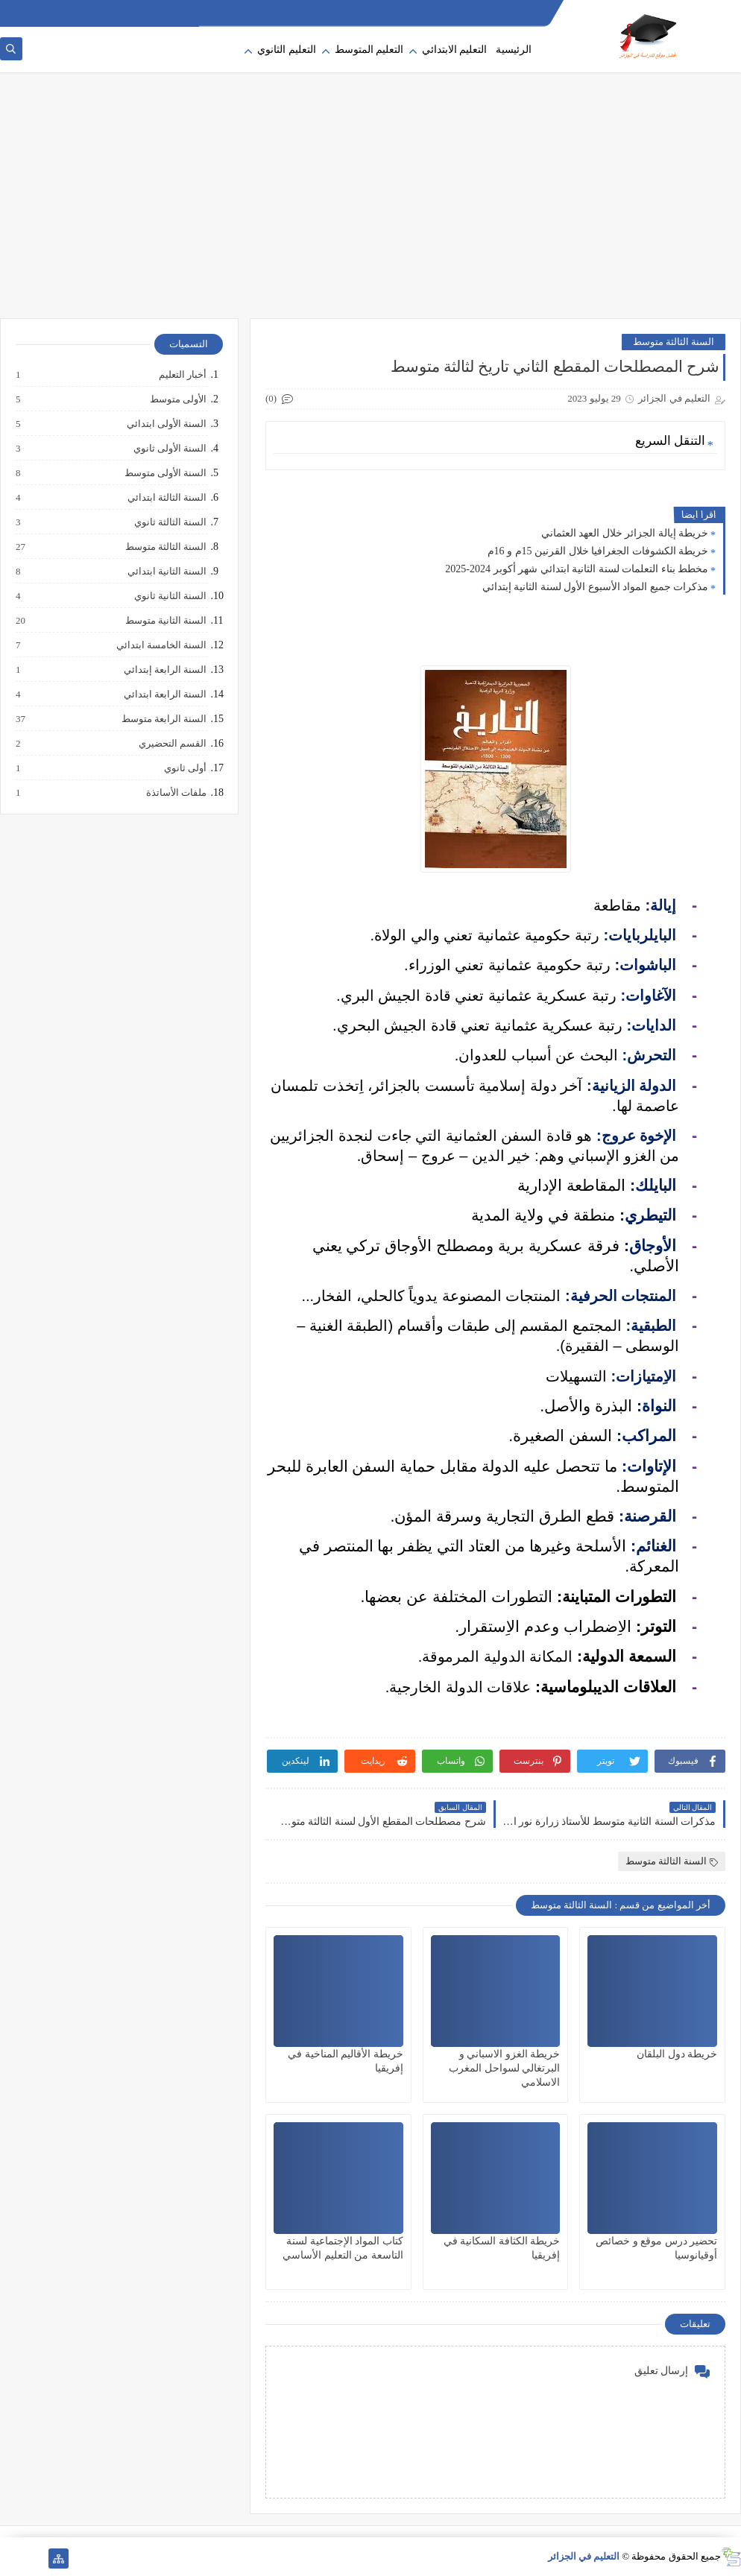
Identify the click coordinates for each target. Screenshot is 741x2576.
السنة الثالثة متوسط (674, 341)
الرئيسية (514, 49)
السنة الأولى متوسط (165, 473)
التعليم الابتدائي (455, 49)
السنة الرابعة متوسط (163, 719)
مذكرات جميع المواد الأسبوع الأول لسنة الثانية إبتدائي (595, 586)
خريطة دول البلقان (677, 2054)
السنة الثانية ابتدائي (166, 571)
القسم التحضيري (171, 744)
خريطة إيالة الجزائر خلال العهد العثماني (625, 533)
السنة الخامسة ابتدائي (161, 645)
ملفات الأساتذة (175, 793)
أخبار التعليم (181, 375)
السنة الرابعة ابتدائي (164, 694)
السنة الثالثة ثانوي (170, 522)
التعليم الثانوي (286, 49)
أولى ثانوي (184, 768)
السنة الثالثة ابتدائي (166, 498)
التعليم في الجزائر (584, 2556)
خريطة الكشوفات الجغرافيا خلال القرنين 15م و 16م (598, 551)
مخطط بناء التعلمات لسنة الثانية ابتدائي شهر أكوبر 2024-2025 (576, 569)
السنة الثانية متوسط (165, 621)
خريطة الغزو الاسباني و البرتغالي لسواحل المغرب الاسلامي (504, 2068)
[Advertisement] (370, 202)
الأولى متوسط (177, 399)
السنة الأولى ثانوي (169, 449)
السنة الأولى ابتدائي (166, 424)
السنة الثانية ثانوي (170, 596)
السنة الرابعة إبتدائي (164, 670)
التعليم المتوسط (369, 49)
